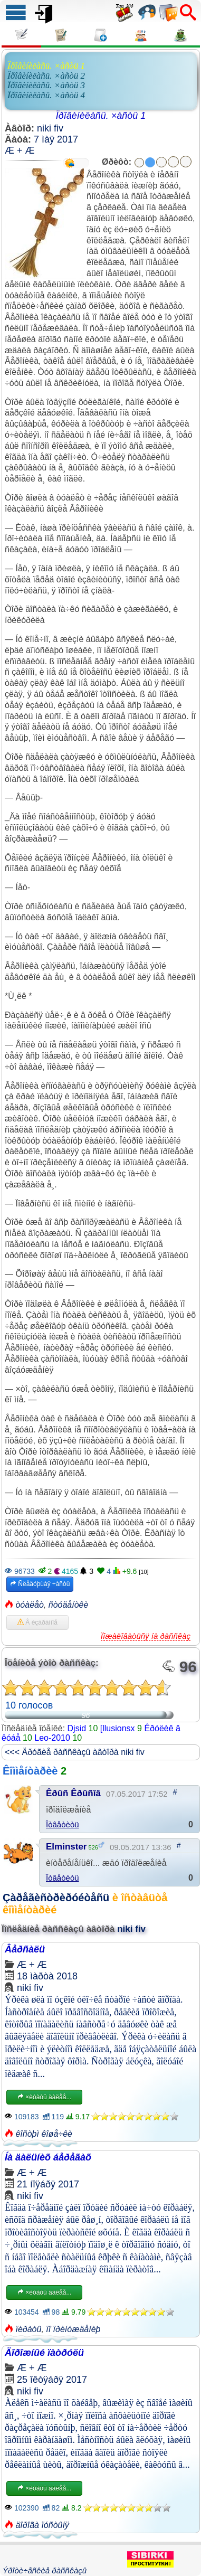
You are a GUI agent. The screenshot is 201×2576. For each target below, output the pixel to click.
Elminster (66, 1847)
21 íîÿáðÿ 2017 (48, 2184)
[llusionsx (117, 1728)
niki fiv (50, 128)
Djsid (77, 1728)
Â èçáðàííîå (37, 1622)
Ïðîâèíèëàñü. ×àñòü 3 (46, 85)
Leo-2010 (52, 1737)
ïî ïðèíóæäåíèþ (73, 2329)
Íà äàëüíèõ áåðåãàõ (48, 2157)
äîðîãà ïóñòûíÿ (42, 2525)
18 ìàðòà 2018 (47, 1976)
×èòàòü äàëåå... (44, 2097)
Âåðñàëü (25, 1949)
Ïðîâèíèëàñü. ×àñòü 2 (46, 76)
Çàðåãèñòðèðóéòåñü (56, 1897)
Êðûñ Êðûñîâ (73, 1793)
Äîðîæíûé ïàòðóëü (44, 2352)
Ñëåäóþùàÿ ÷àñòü (40, 1584)
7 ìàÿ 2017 (56, 139)
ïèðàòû (28, 2329)
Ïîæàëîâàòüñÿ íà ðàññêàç (145, 1635)
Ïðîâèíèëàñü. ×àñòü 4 (46, 95)
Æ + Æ (20, 150)
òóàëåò (29, 1604)
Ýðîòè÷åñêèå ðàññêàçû (45, 2570)
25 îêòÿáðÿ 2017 (52, 2379)
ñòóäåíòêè (69, 1604)
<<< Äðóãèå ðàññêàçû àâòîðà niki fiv (75, 1752)
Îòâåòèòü (62, 1824)
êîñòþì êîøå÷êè (43, 2133)
